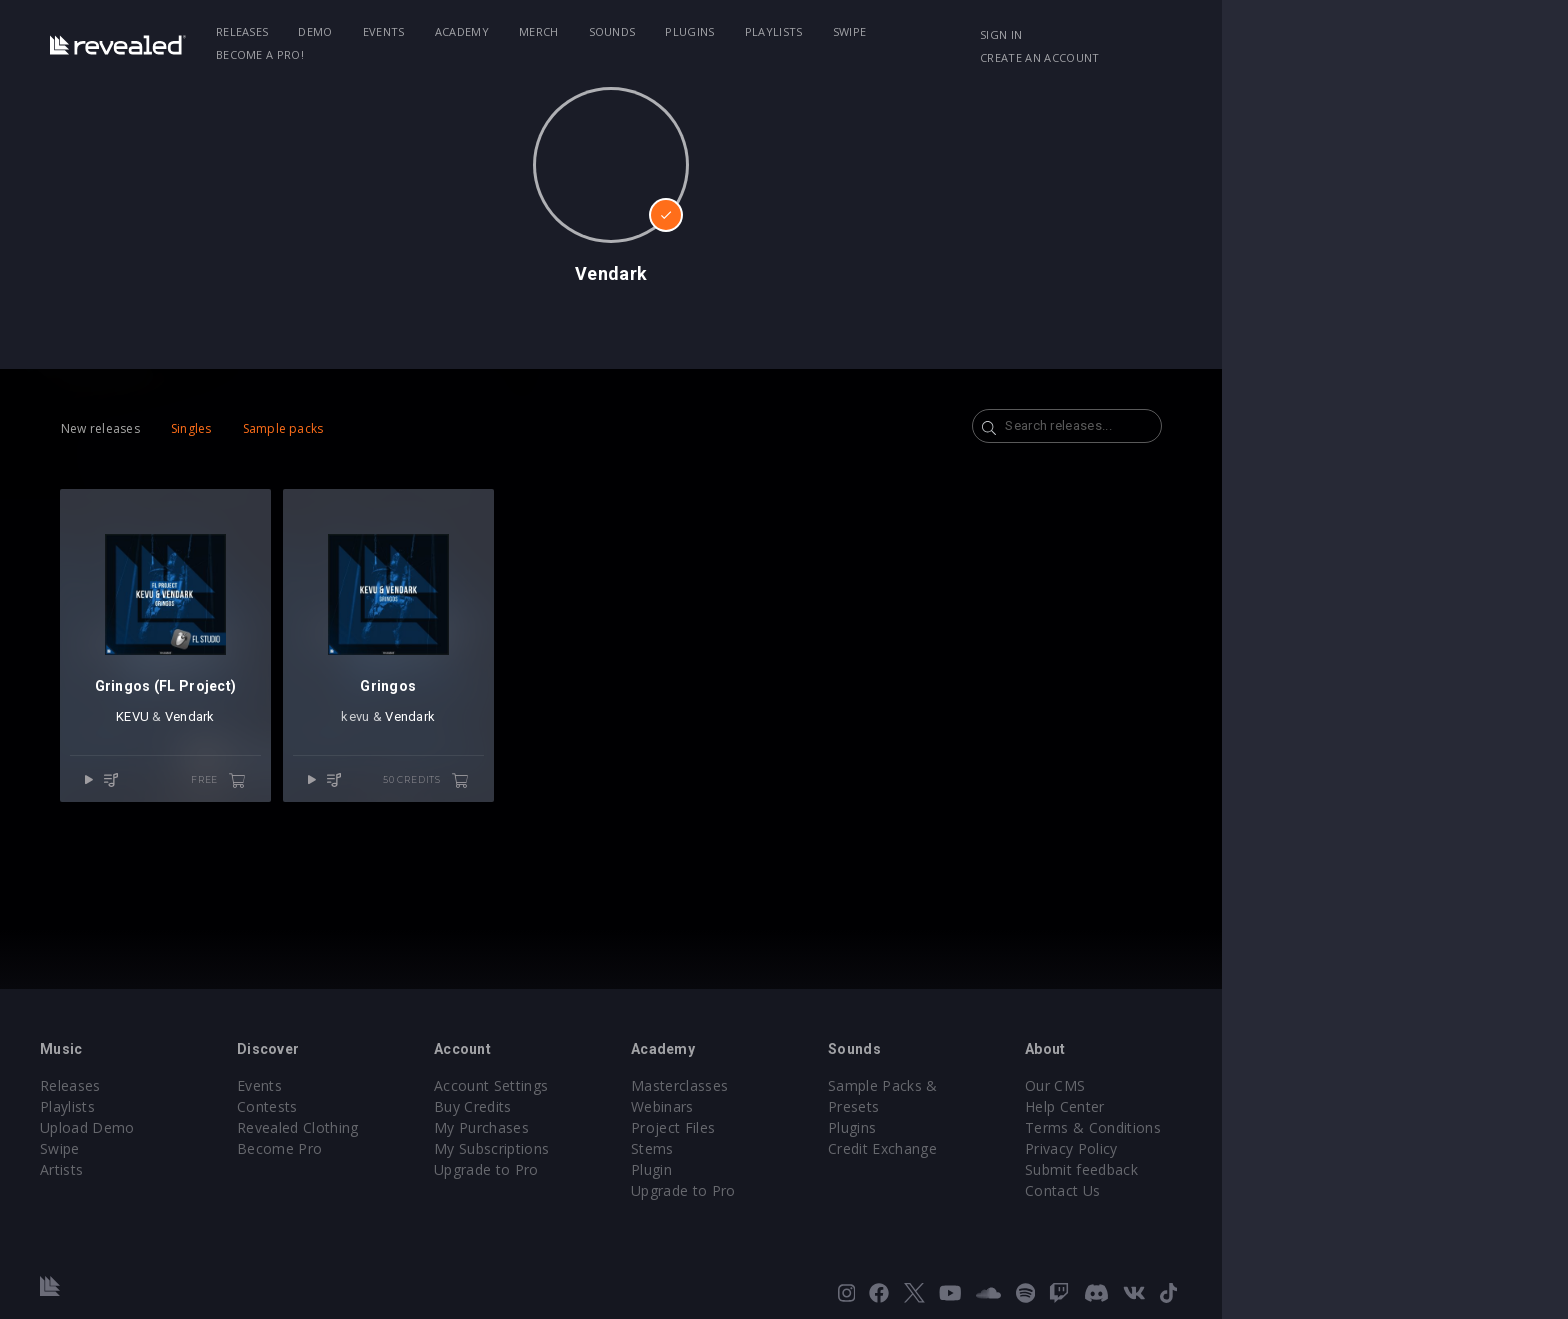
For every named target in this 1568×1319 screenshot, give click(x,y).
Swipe (980, 31)
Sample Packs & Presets (1096, 1085)
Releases (372, 31)
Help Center (1264, 1106)
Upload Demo (221, 1127)
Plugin (824, 1169)
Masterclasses (852, 1085)
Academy (592, 31)
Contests (414, 1106)
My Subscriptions (651, 1148)
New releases (214, 428)
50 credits (587, 804)
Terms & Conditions (1292, 1127)
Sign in (1213, 34)
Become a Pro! (1070, 31)
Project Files (846, 1127)
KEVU (258, 740)
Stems (825, 1148)
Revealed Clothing (444, 1127)
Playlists (904, 31)
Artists (195, 1169)
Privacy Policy (1270, 1148)
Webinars (835, 1106)
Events (514, 31)
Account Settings (651, 1085)
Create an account (1324, 34)
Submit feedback (1280, 1169)
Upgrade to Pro (646, 1169)
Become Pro (426, 1148)
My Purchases (641, 1127)
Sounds (742, 31)
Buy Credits (633, 1106)
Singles (305, 428)
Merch (669, 31)
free (356, 804)
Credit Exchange (1068, 1127)
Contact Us (1261, 1190)
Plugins (820, 31)
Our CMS (1254, 1085)
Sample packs (397, 428)
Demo (446, 31)
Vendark (316, 740)
